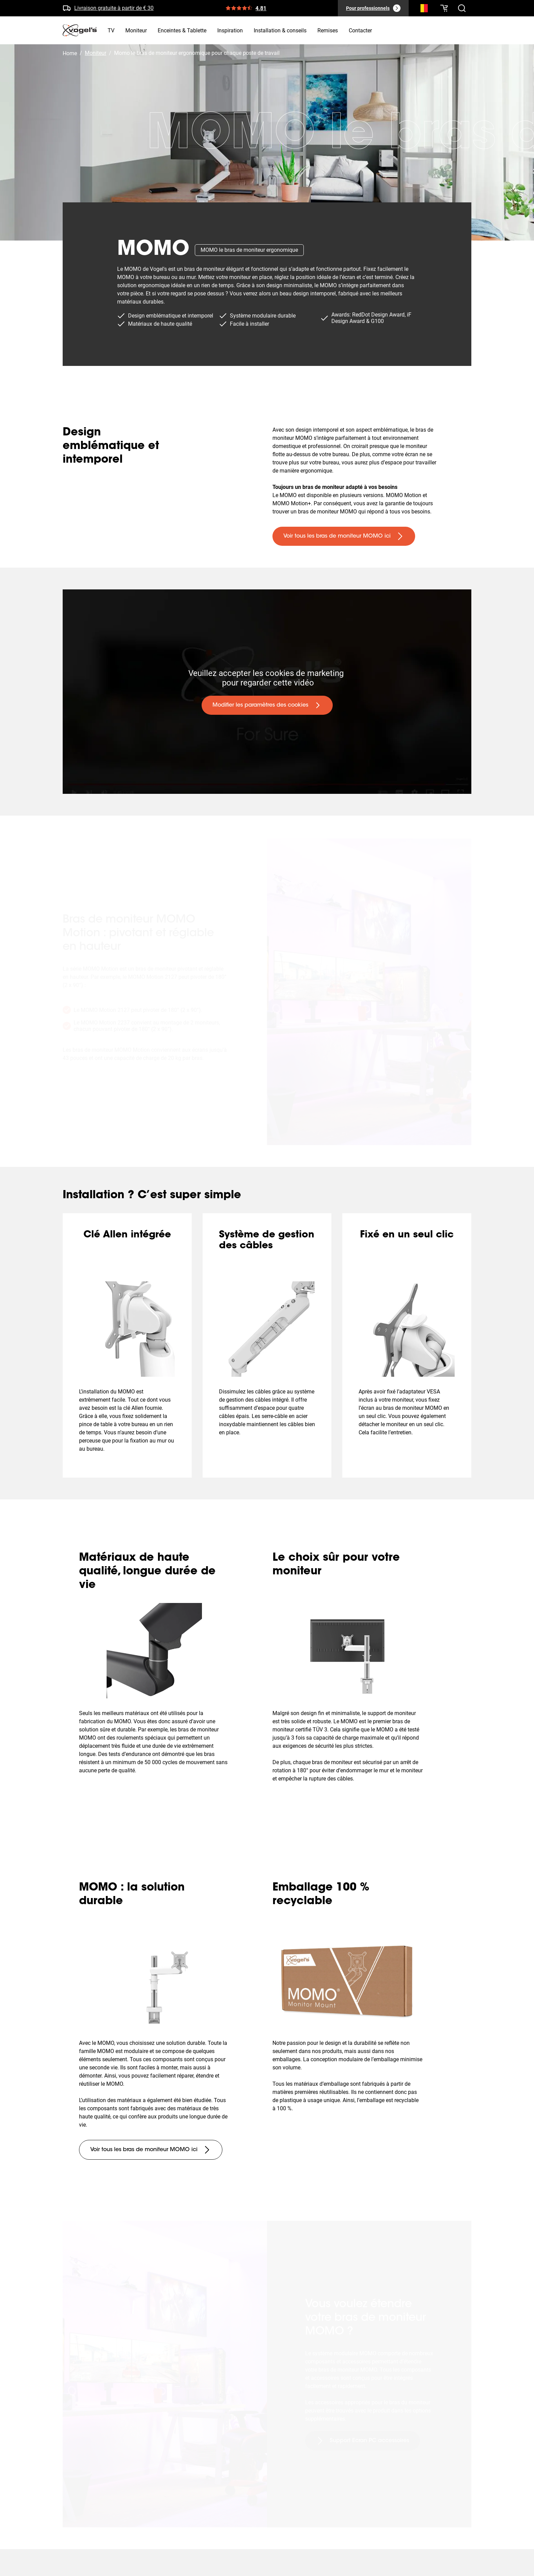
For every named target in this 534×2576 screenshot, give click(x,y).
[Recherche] (422, 9)
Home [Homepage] (70, 53)
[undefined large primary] (343, 536)
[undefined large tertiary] (150, 2150)
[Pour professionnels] (373, 8)
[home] (80, 30)
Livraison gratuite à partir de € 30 (114, 8)
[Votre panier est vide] (444, 8)
